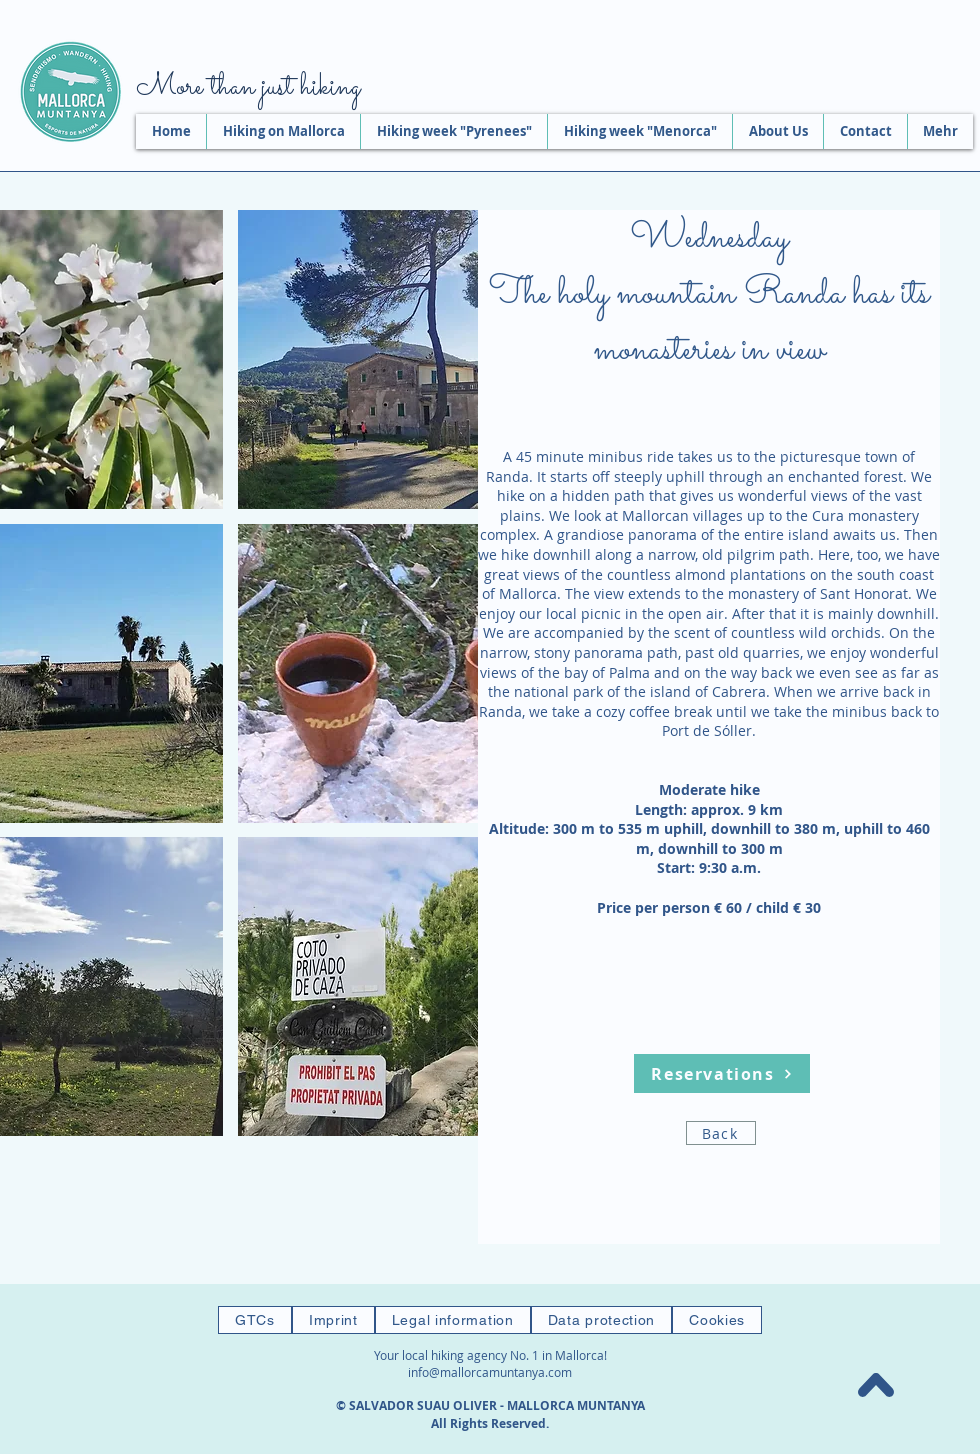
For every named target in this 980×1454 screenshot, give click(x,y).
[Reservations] (722, 1073)
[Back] (721, 1133)
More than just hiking (248, 88)
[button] (408, 359)
